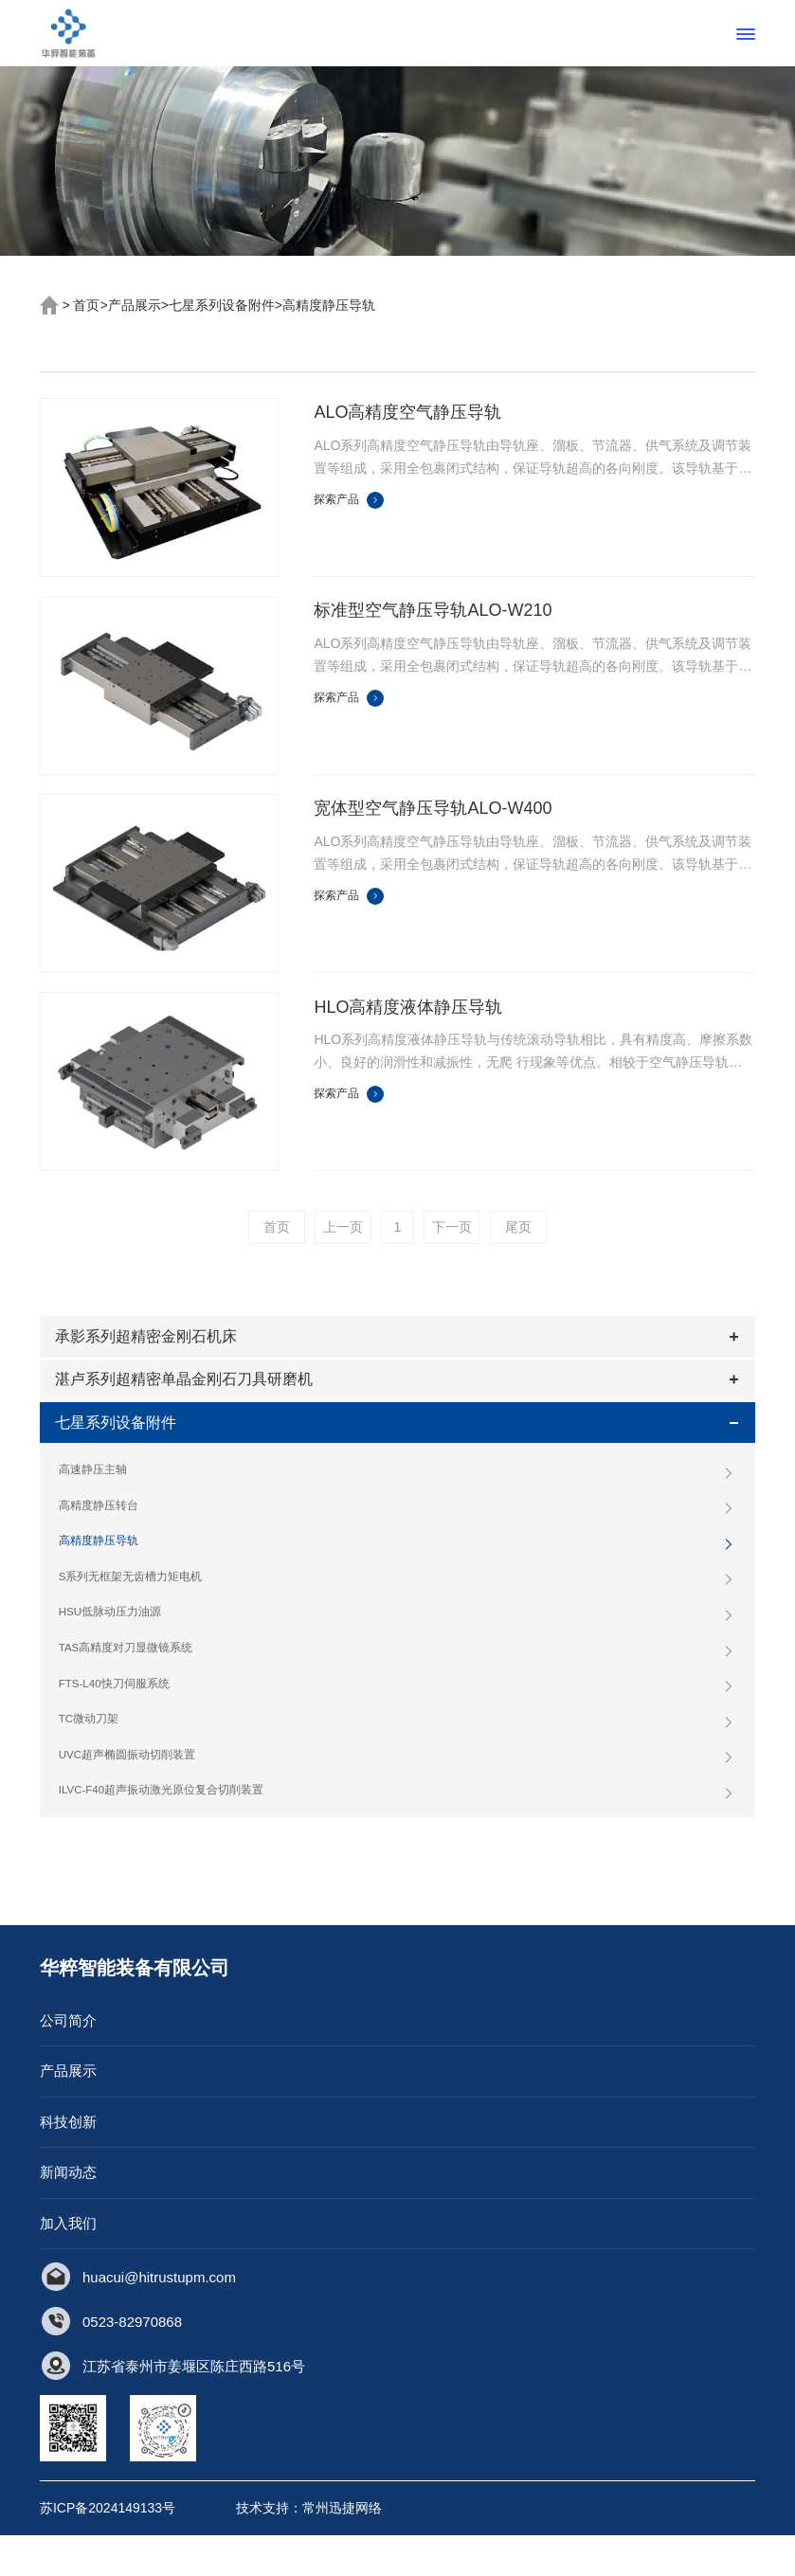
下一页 (452, 1226)
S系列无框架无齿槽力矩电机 (398, 1607)
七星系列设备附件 (222, 305)
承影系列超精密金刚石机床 (150, 1341)
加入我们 (68, 2263)
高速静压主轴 (398, 1496)
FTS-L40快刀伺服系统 (398, 1719)
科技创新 (68, 2161)
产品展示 (134, 305)
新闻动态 (68, 2213)
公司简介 (68, 2060)
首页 (86, 305)
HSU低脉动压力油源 (398, 1644)
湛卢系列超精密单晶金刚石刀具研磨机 (187, 1392)
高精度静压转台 (398, 1532)
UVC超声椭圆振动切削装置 (398, 1793)
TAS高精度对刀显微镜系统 (398, 1681)
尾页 (518, 1226)
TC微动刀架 (398, 1756)
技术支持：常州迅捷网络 (309, 2548)
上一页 (343, 1226)
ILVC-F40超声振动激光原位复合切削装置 (398, 1830)
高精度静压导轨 (328, 305)
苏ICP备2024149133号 (107, 2548)
